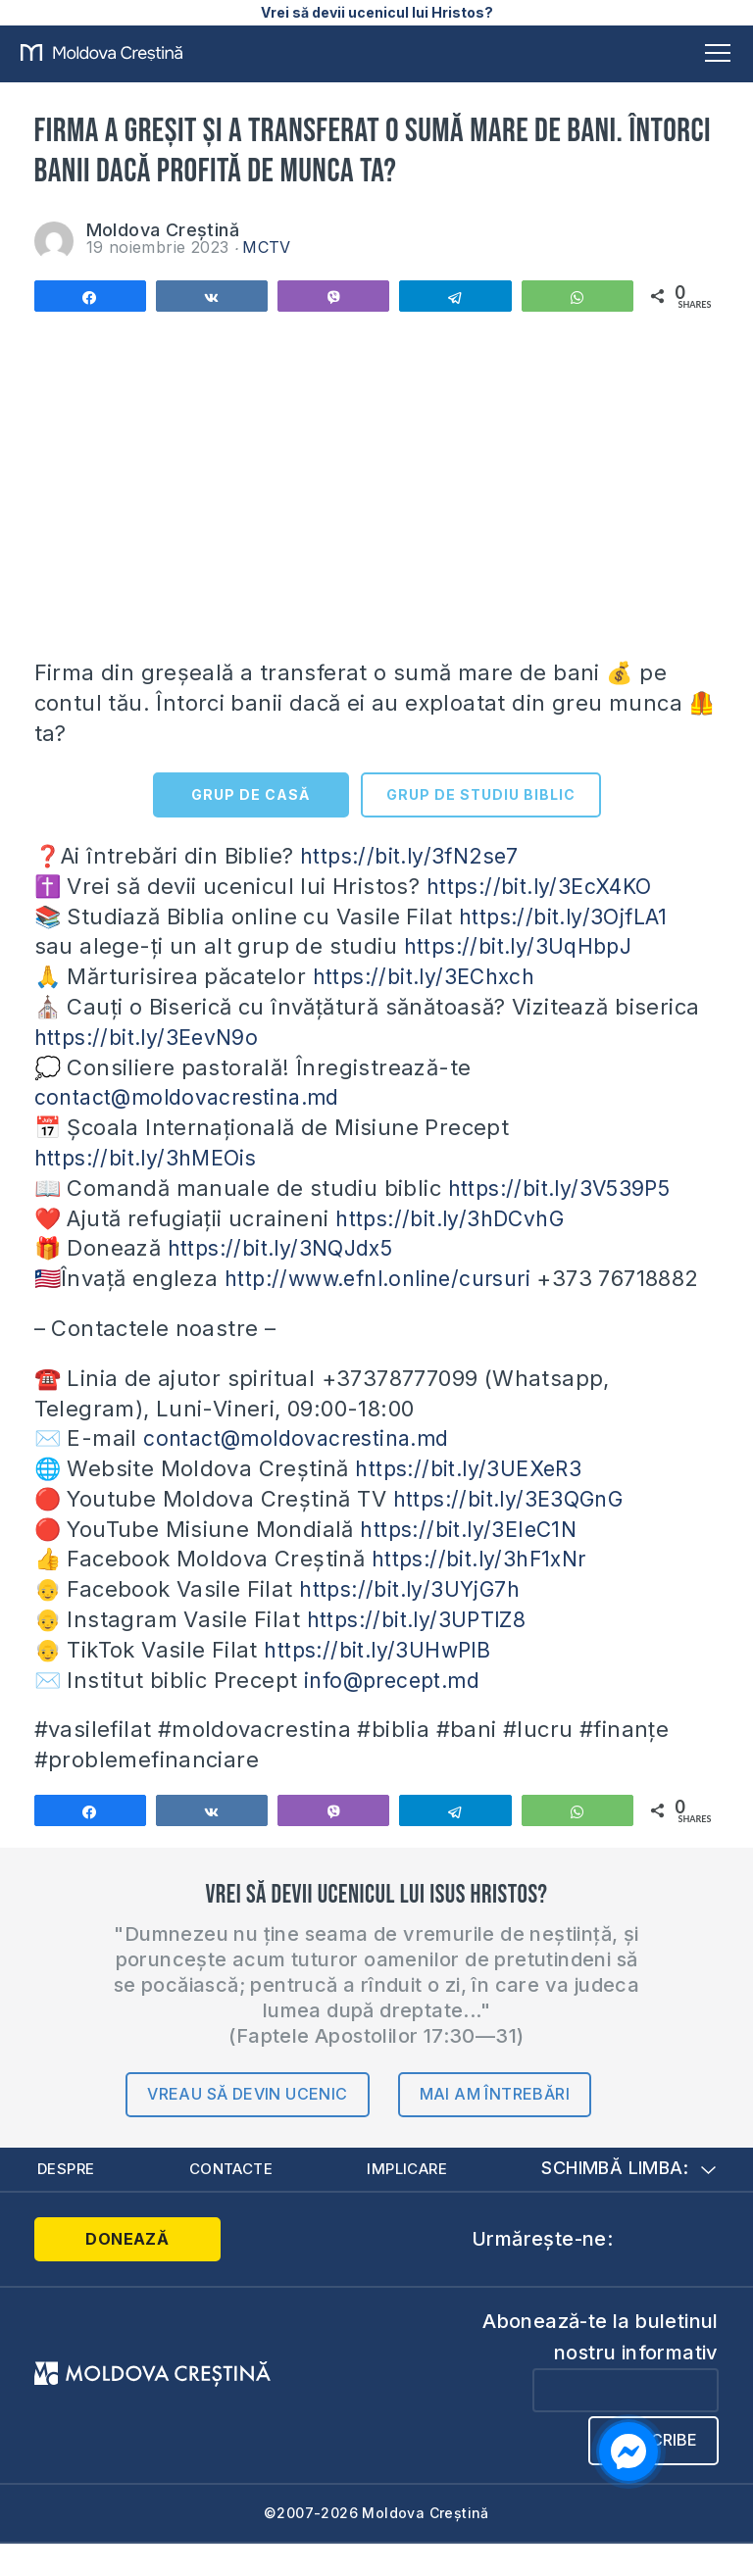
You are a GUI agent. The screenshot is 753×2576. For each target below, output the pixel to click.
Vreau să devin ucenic (247, 2124)
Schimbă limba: (628, 2199)
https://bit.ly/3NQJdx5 (288, 1248)
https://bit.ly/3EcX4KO (546, 886)
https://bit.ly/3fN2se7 (416, 855)
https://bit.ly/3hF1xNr (486, 1589)
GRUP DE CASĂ (250, 794)
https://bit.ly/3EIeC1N (475, 1558)
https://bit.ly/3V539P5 (567, 1188)
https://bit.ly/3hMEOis (153, 1157)
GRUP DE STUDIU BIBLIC (481, 794)
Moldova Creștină (162, 230)
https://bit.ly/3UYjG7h (415, 1619)
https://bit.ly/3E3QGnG (516, 1529)
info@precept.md (397, 1709)
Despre (68, 2198)
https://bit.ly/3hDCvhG (457, 1218)
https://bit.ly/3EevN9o (153, 1037)
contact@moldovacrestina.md (195, 1097)
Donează (113, 2270)
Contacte (233, 2198)
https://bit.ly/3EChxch (431, 976)
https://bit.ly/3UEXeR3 (475, 1498)
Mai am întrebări (495, 2124)
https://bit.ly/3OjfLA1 (569, 916)
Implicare (410, 2198)
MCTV (266, 247)
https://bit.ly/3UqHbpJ (525, 946)
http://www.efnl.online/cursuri (388, 1278)
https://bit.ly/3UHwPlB (384, 1680)
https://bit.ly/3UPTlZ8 (423, 1649)
